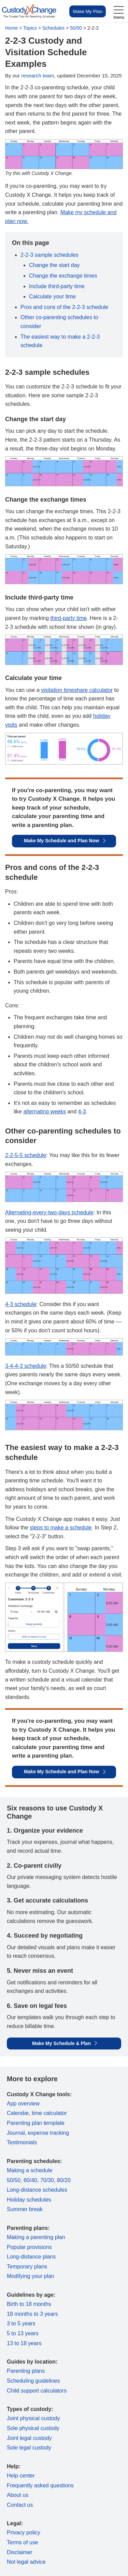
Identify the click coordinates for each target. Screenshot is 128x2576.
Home (11, 28)
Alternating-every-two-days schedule (49, 1212)
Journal (16, 2133)
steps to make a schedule (60, 1527)
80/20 (64, 2180)
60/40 (30, 2180)
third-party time (69, 618)
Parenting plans (26, 2371)
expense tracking (48, 2133)
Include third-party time (57, 286)
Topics (30, 28)
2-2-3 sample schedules (49, 255)
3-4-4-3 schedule (25, 1366)
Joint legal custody (29, 2438)
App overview (23, 2103)
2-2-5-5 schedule (25, 1155)
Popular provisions (29, 2247)
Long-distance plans (31, 2257)
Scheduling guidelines (33, 2381)
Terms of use (22, 2542)
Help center (21, 2475)
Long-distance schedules (37, 2190)
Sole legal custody (29, 2448)
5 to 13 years (23, 2333)
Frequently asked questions (40, 2485)
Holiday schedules (29, 2200)
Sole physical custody (33, 2428)
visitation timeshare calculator (77, 690)
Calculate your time (52, 296)
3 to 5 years (21, 2323)
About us (17, 2495)
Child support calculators (37, 2391)
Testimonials (22, 2142)
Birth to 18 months (29, 2304)
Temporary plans (27, 2266)
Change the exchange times (63, 276)
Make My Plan (87, 11)
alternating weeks (44, 1111)
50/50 (76, 28)
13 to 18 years (24, 2343)
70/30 (47, 2180)
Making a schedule (29, 2170)
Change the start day (54, 265)
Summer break (25, 2209)
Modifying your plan (30, 2276)
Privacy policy (23, 2532)
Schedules (53, 28)
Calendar (18, 2113)
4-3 (82, 1111)
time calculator (49, 2113)
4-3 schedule (21, 1304)
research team (38, 75)
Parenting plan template (36, 2123)
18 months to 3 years (32, 2314)
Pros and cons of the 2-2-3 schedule (64, 307)
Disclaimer (19, 2552)
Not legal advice (26, 2562)
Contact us (20, 2505)
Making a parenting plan (36, 2237)
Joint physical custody (33, 2418)
